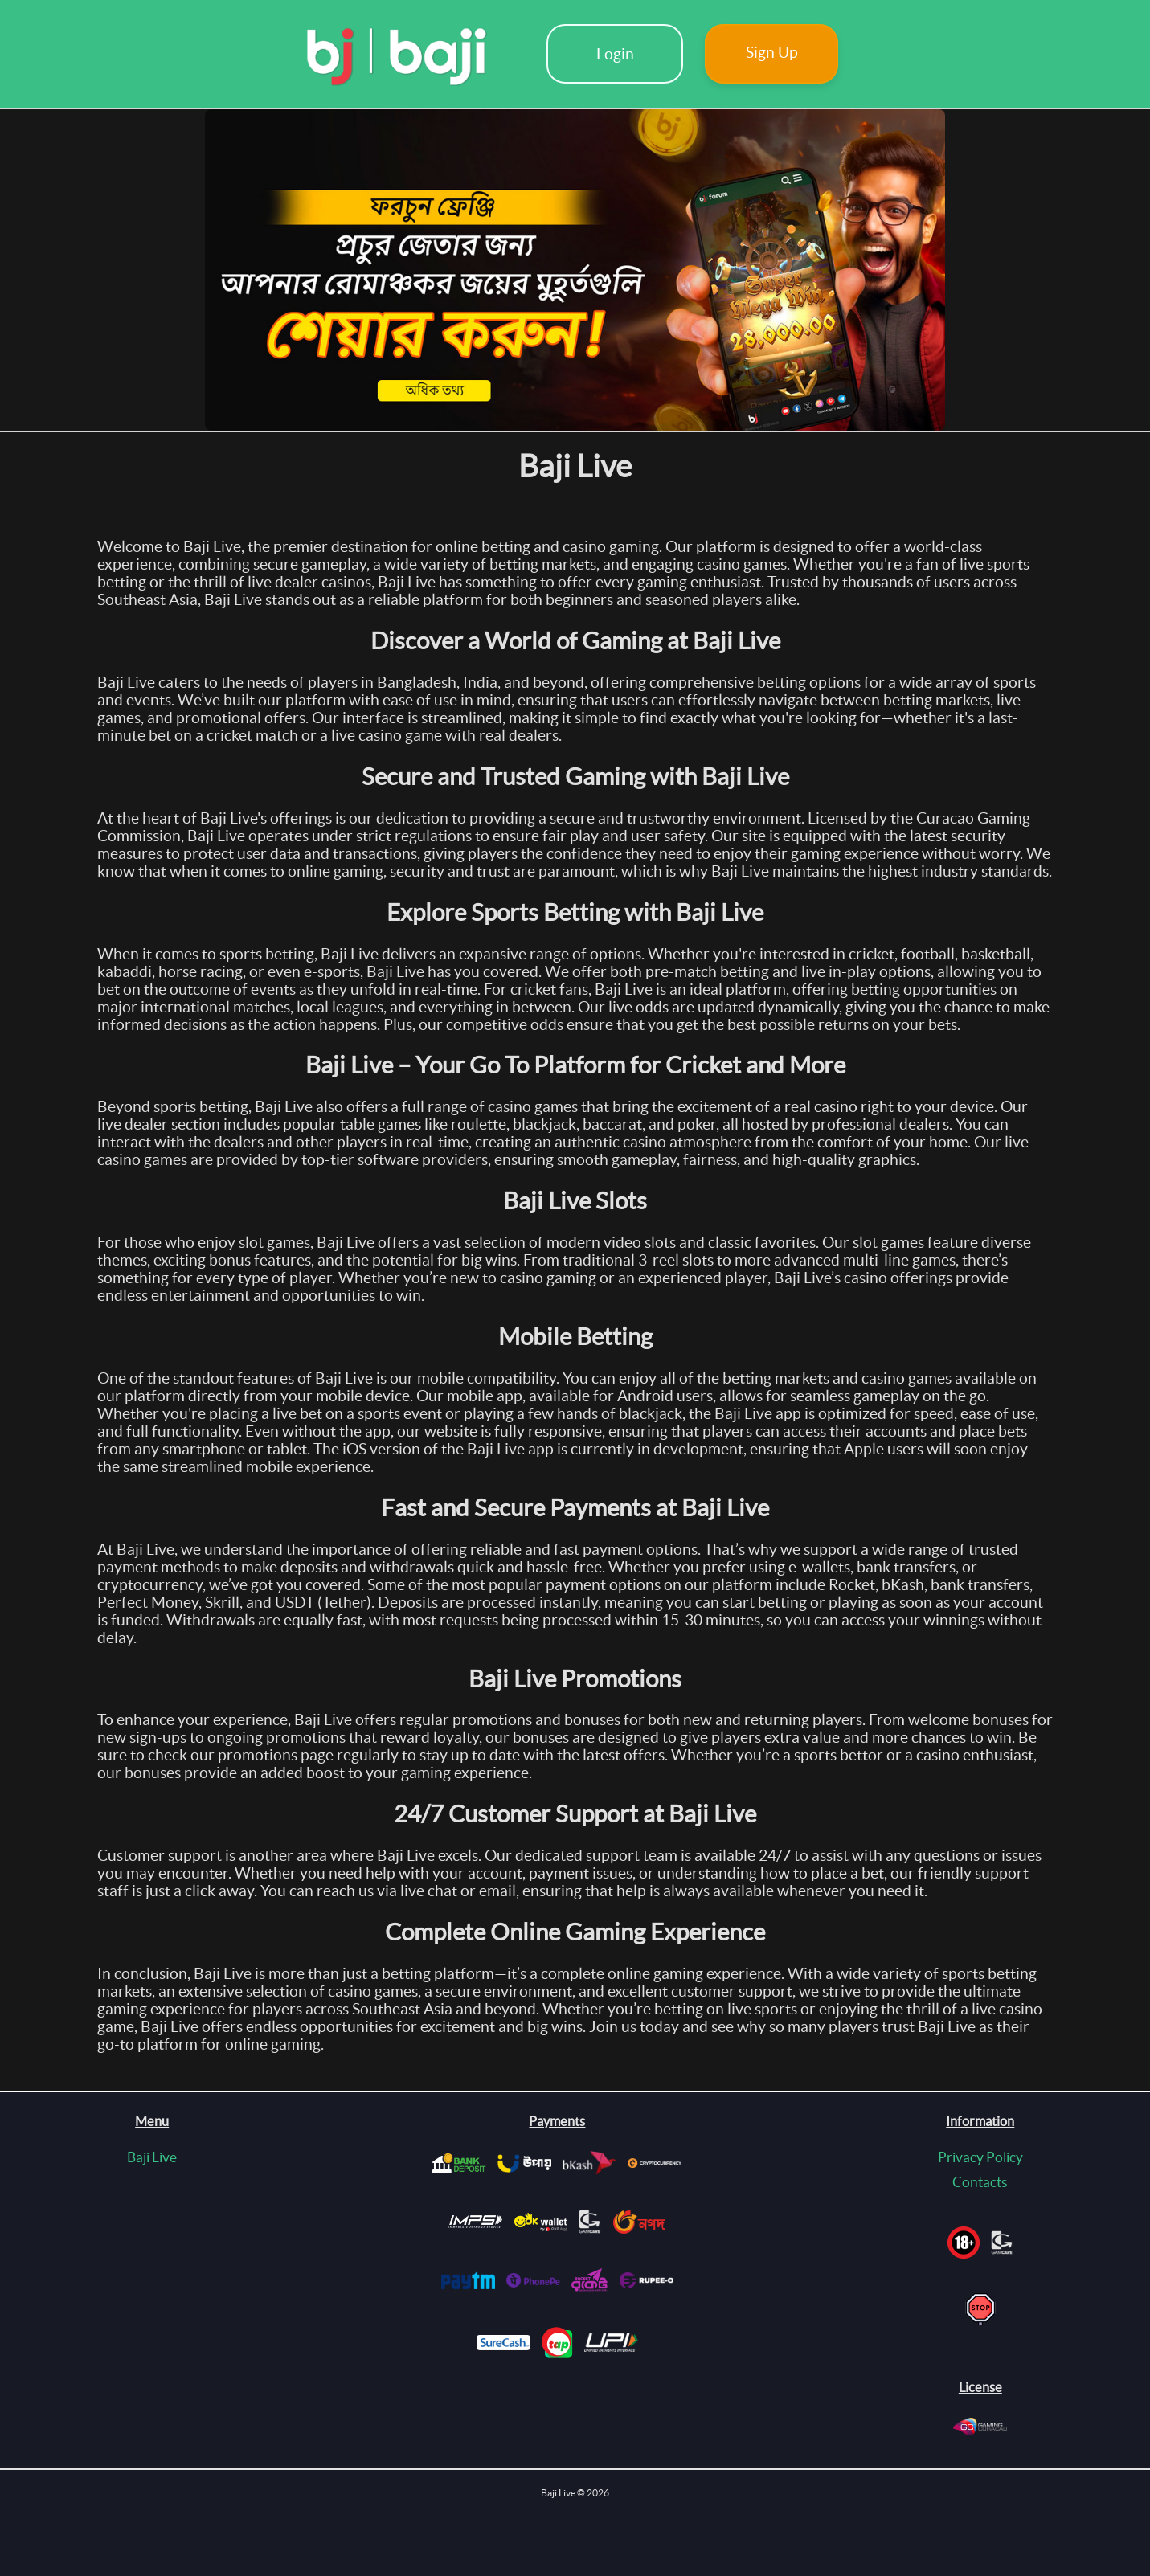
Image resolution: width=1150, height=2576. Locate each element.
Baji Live (152, 2157)
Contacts (980, 2182)
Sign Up (772, 52)
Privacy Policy (980, 2157)
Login (615, 54)
